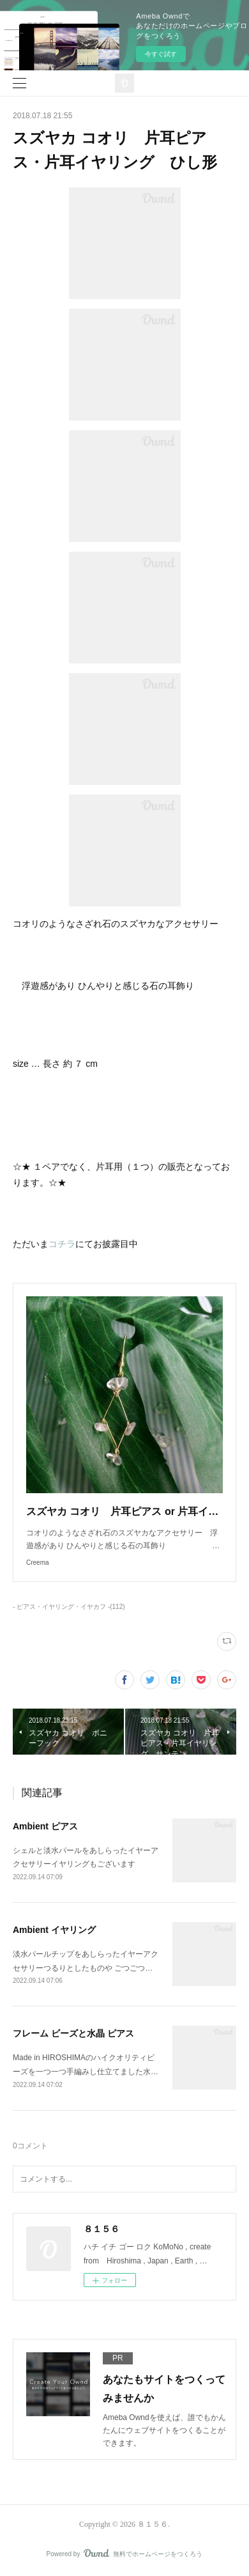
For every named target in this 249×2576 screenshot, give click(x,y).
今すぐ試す (161, 54)
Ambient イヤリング (54, 1930)
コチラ (62, 1244)
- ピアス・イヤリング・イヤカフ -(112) (69, 1606)
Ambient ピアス (45, 1826)
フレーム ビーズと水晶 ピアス (73, 2033)
